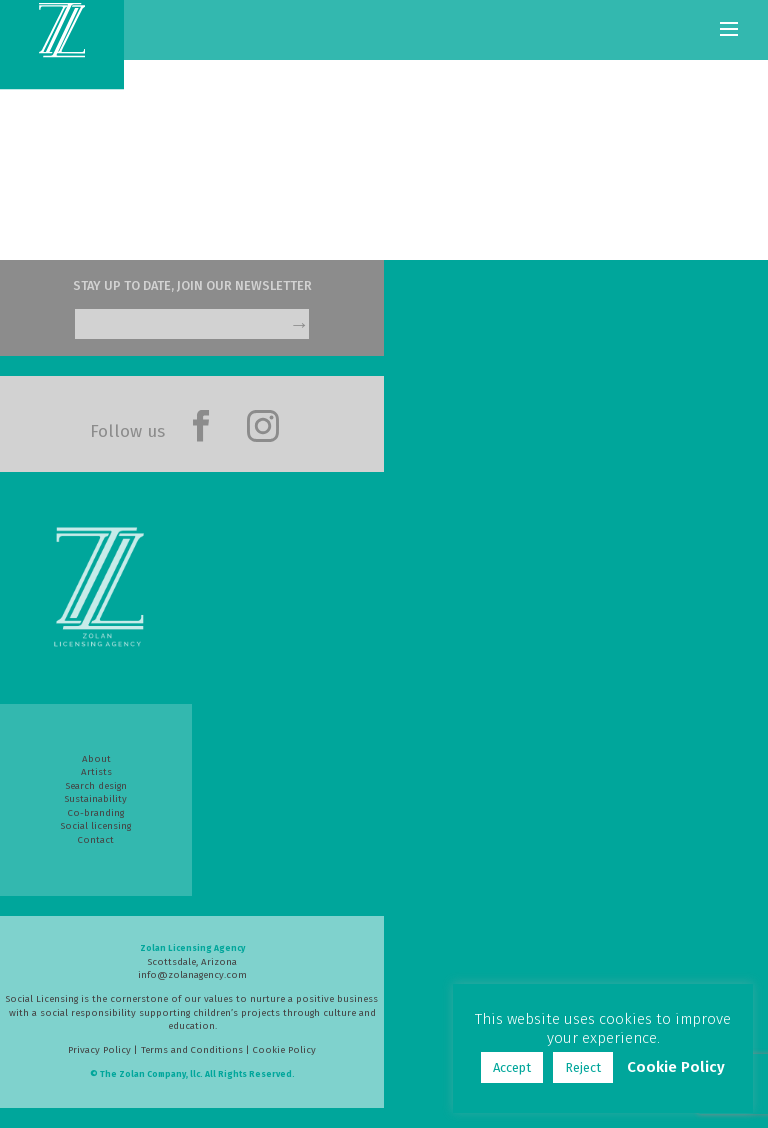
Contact (96, 840)
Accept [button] (512, 1067)
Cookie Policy (284, 1050)
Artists (96, 772)
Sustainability (96, 799)
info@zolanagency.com (192, 975)
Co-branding (96, 813)
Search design (96, 786)
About (96, 759)
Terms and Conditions (192, 1050)
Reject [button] (583, 1067)
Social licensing (96, 826)
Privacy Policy (99, 1050)
